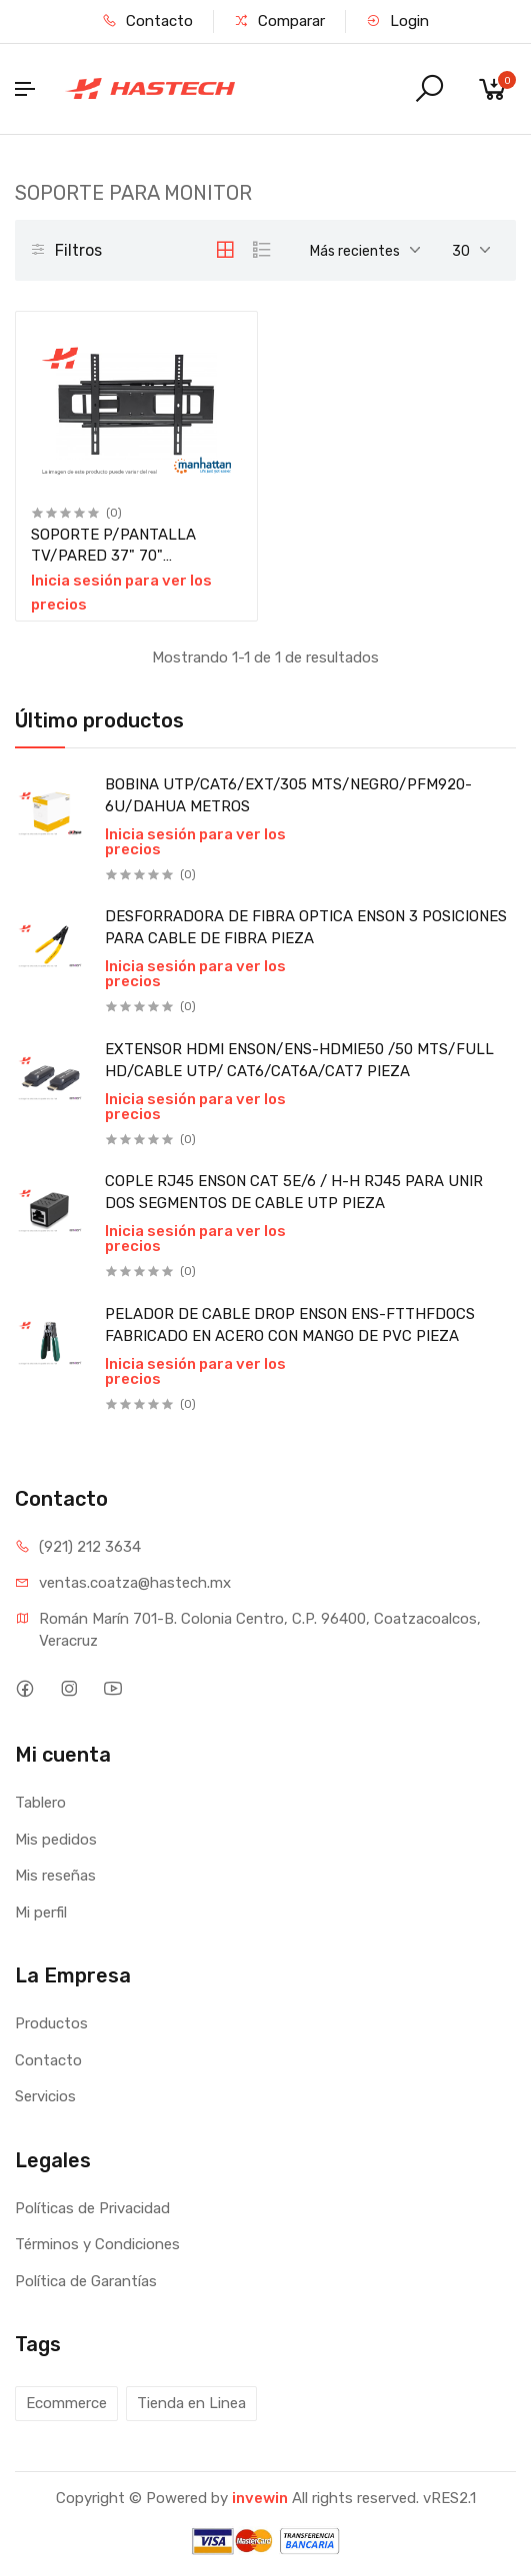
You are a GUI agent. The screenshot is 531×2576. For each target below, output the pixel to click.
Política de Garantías (86, 2281)
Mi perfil (41, 1913)
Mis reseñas (55, 1876)
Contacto (147, 21)
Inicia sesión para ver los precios (195, 841)
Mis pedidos (56, 1840)
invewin (260, 2498)
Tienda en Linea (191, 2403)
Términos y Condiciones (97, 2244)
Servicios (45, 2096)
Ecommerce (66, 2403)
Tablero (40, 1803)
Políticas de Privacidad (92, 2208)
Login (397, 21)
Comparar (279, 21)
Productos (51, 2023)
